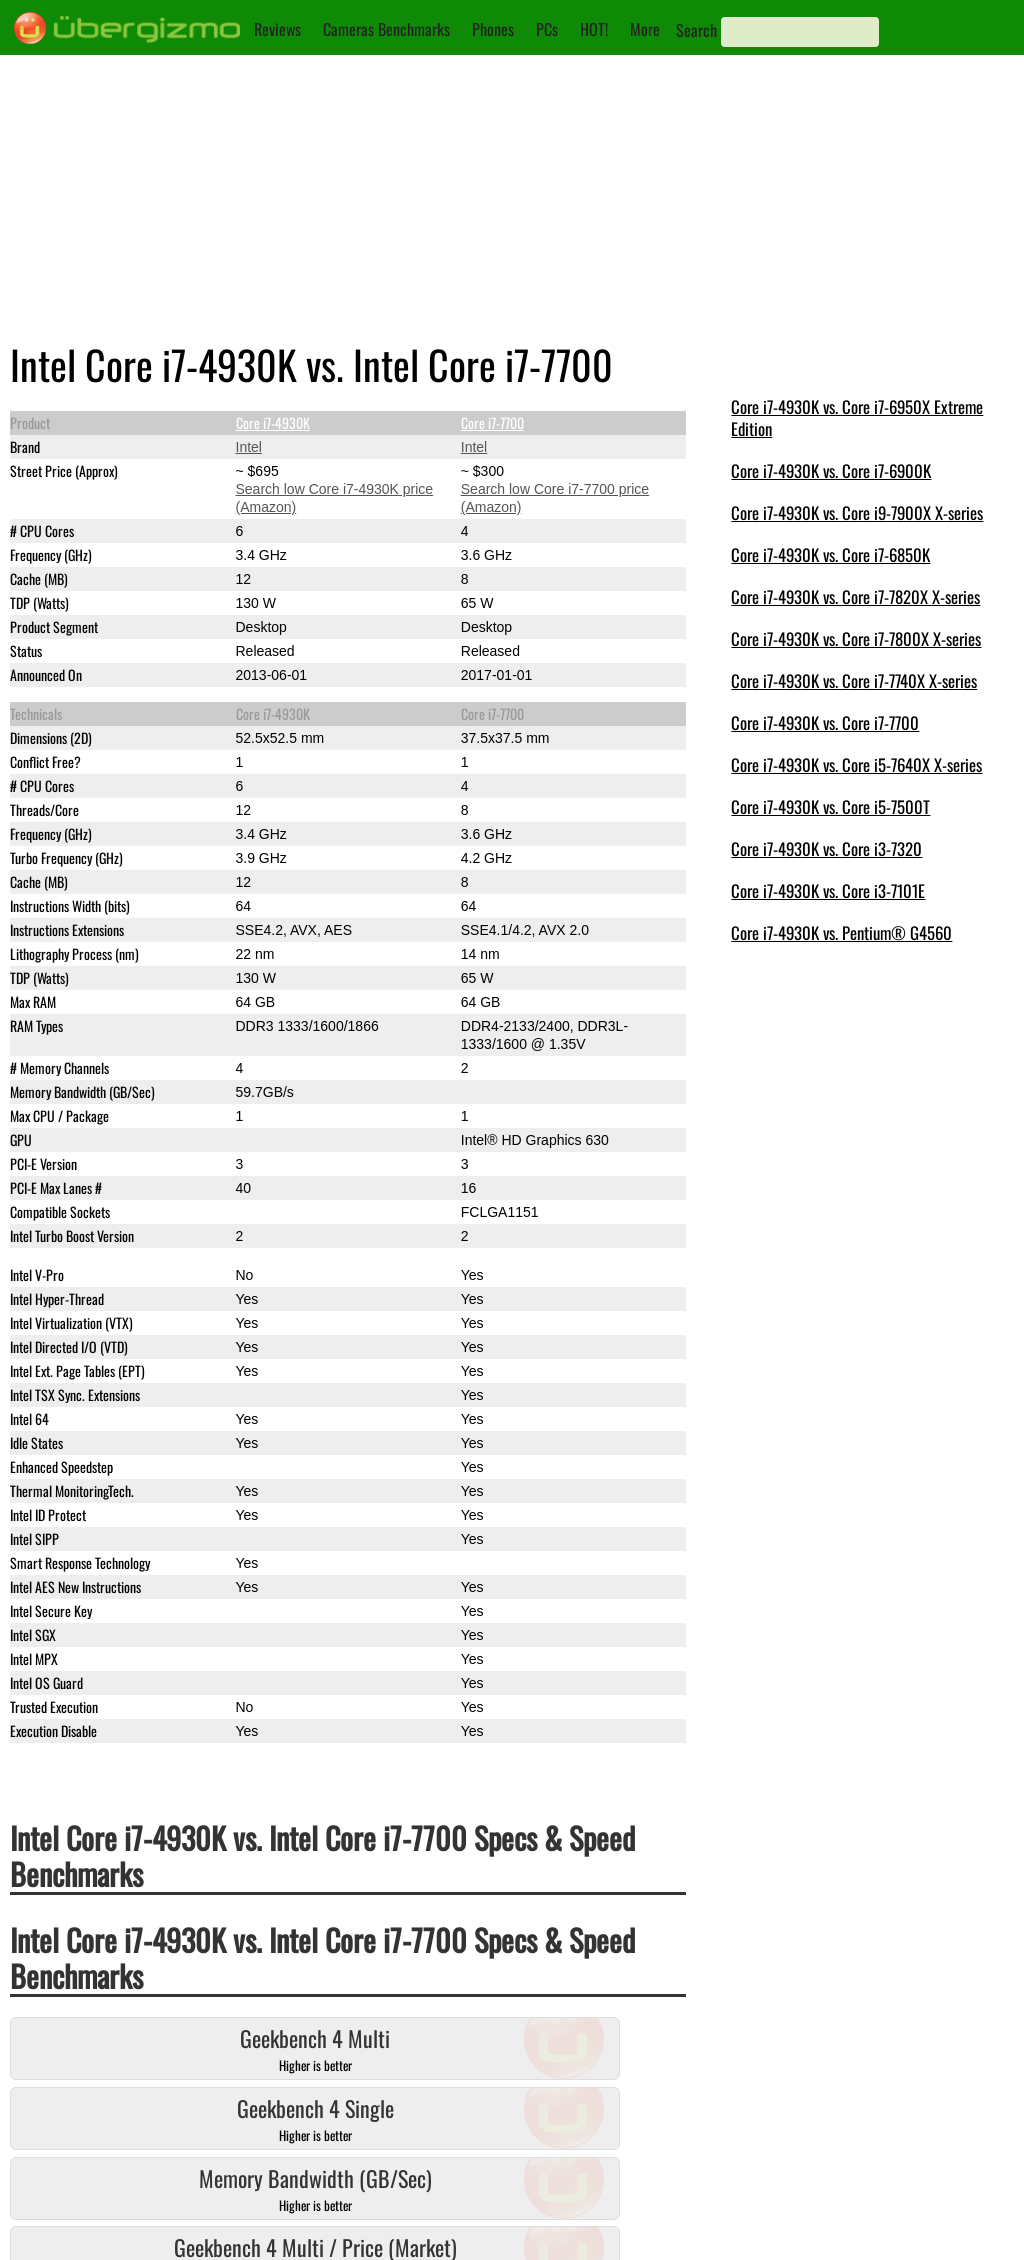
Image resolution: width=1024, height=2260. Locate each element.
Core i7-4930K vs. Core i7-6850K (830, 554)
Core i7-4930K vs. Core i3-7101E (828, 890)
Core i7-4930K (273, 422)
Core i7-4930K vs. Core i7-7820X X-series (855, 596)
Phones (493, 29)
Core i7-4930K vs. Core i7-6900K (831, 470)
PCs (547, 29)
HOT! (594, 29)
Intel (249, 447)
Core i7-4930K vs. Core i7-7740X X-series (854, 680)
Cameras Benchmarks (386, 29)
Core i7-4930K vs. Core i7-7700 (825, 722)
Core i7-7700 (492, 422)
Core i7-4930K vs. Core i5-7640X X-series (856, 764)
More (645, 29)
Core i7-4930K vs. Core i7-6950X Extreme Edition (857, 417)
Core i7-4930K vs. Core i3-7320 (826, 848)
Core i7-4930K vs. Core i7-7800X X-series (856, 638)
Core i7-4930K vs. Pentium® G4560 (841, 932)
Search (696, 30)
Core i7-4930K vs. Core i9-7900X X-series (857, 512)
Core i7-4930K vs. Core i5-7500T (830, 806)
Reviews (277, 29)
